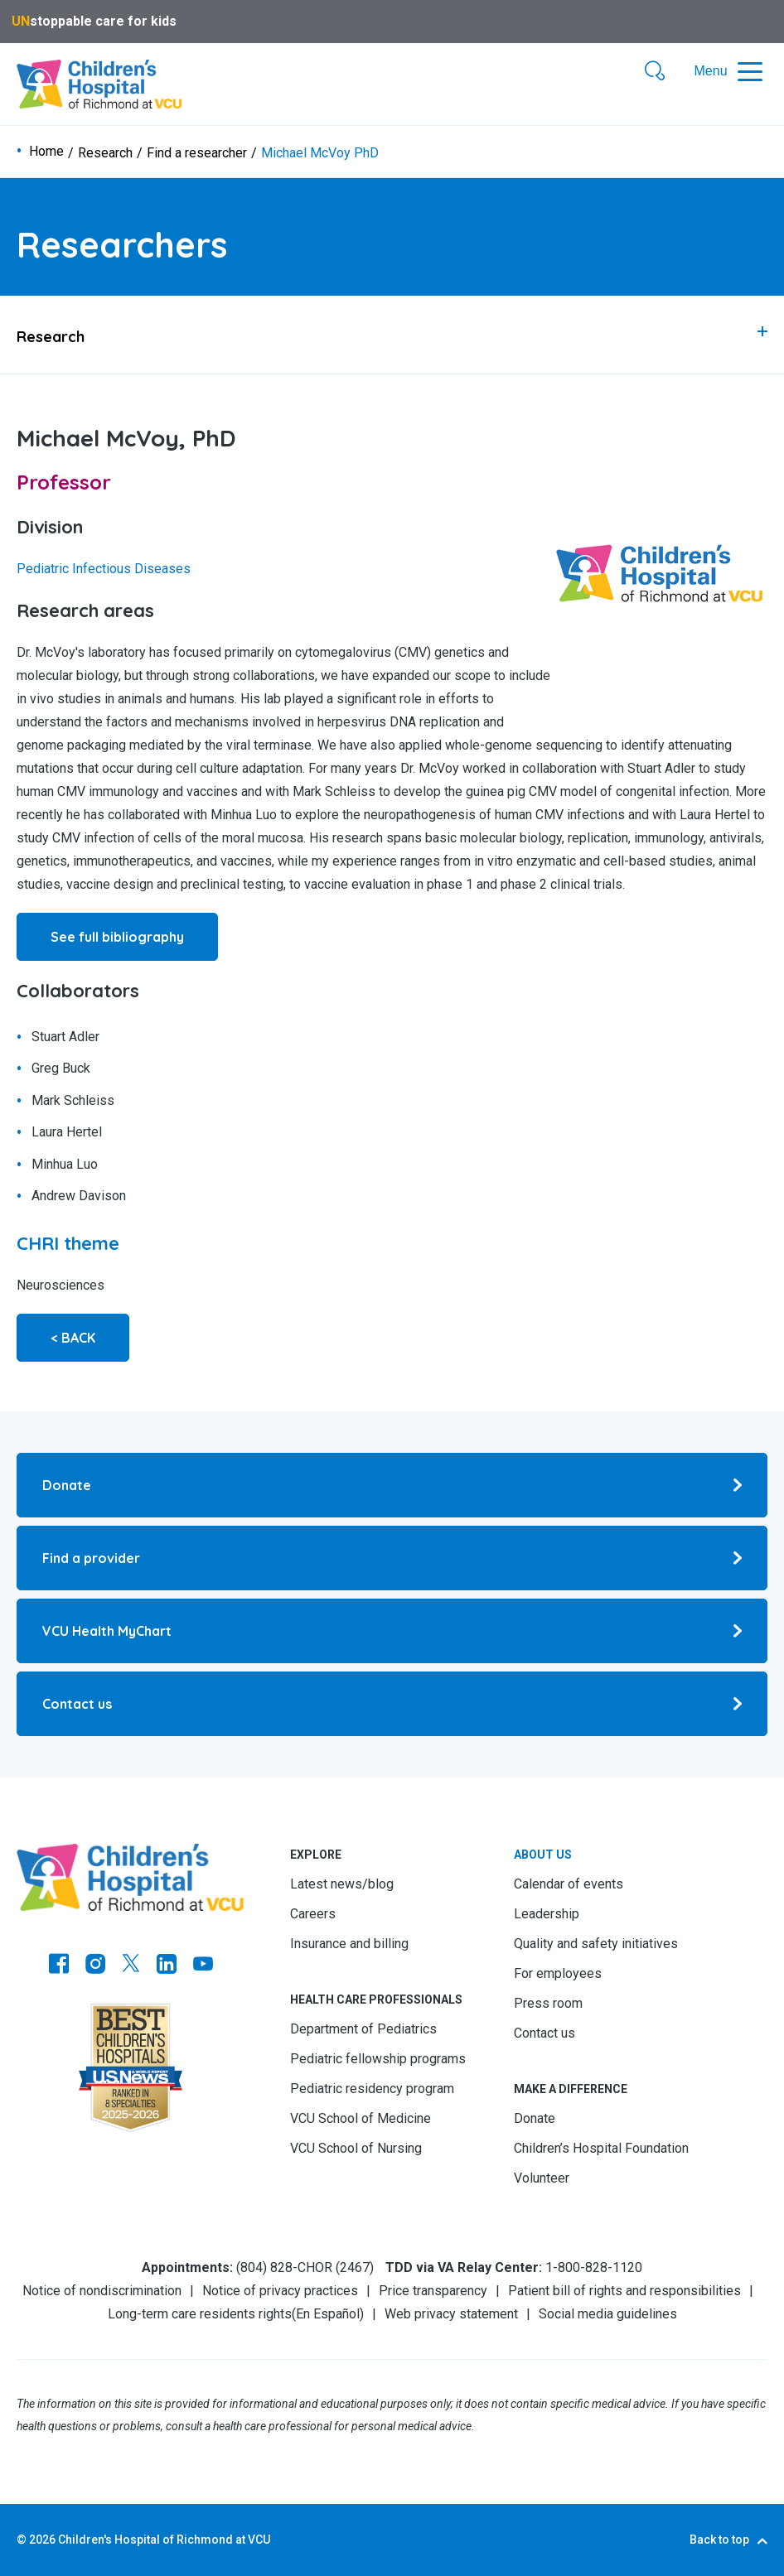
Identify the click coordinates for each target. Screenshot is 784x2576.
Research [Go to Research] (105, 153)
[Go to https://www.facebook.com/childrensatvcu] (59, 1965)
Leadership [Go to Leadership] (546, 1914)
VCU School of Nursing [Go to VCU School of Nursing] (356, 2148)
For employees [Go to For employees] (558, 1973)
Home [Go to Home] (46, 151)
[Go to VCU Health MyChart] (392, 1631)
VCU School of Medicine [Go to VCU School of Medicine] (360, 2118)
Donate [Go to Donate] (534, 2118)
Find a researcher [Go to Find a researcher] (197, 153)
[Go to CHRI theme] (68, 1243)
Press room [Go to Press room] (548, 2003)
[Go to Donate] (392, 1485)
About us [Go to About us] (543, 1854)
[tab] (392, 334)
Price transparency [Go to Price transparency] (433, 2291)
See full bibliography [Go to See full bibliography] (117, 937)
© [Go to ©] (22, 2539)
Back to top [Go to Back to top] (719, 2539)
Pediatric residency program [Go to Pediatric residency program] (372, 2088)
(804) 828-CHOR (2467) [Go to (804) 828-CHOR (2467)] (305, 2267)
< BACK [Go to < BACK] (73, 1337)
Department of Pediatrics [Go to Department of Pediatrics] (363, 2029)
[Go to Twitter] (131, 1965)
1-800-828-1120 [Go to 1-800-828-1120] (593, 2267)
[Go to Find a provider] (392, 1558)
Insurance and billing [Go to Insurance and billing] (349, 1943)
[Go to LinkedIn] (167, 1965)
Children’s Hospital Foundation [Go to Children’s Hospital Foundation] (601, 2148)
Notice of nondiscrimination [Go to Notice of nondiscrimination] (101, 2291)
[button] (655, 72)
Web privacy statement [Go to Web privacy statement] (451, 2314)
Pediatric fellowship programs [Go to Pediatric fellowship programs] (378, 2059)
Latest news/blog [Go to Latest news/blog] (342, 1884)
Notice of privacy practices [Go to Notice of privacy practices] (280, 2291)
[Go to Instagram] (95, 1965)
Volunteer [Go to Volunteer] (541, 2178)
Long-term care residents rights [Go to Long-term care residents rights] (200, 2314)
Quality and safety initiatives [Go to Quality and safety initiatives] (596, 1943)
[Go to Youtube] (203, 1965)
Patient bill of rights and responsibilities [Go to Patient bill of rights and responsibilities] (624, 2291)
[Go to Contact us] (392, 1704)
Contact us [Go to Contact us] (544, 2033)
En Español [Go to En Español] (328, 2314)
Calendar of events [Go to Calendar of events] (568, 1884)
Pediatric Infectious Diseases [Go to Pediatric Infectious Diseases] (104, 568)
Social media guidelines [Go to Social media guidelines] (608, 2314)
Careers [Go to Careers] (313, 1914)
